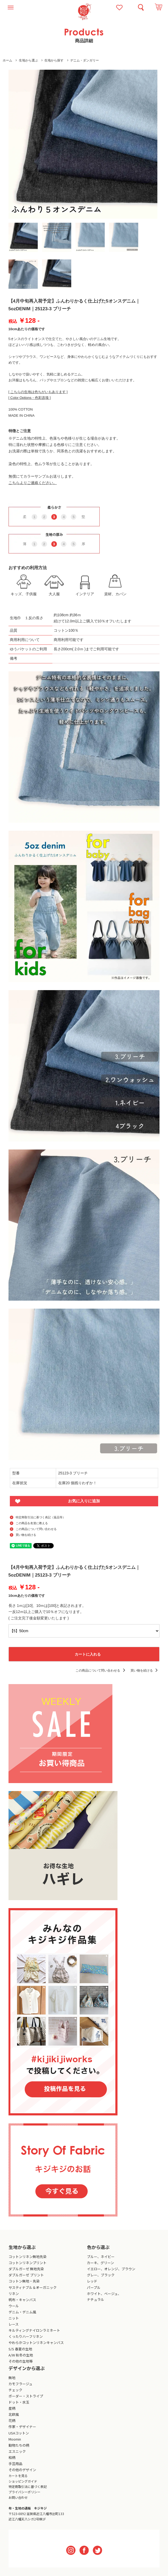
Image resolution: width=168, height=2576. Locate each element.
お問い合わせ (18, 2497)
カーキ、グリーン (100, 2262)
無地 (12, 2377)
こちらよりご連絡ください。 (33, 483)
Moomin (15, 2439)
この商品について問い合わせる (36, 1529)
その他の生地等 (21, 2361)
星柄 (12, 2408)
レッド (92, 2281)
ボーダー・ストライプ (26, 2396)
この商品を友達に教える (32, 1523)
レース (14, 2324)
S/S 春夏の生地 (20, 2348)
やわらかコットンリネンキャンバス (36, 2342)
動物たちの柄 (19, 2445)
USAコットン (19, 2433)
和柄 (12, 2457)
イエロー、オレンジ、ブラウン (111, 2268)
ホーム (7, 60)
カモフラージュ (20, 2383)
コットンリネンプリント (28, 2262)
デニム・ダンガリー (84, 60)
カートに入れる (84, 1654)
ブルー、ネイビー (101, 2256)
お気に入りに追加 (84, 1501)
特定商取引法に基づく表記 (28, 2486)
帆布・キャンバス (22, 2299)
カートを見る (18, 2475)
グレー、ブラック (101, 2274)
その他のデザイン (22, 2469)
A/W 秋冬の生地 (21, 2355)
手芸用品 (15, 2463)
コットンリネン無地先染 (28, 2256)
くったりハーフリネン (26, 2336)
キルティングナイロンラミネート (34, 2330)
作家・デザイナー (22, 2426)
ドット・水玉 (19, 2402)
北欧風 (14, 2414)
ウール (14, 2305)
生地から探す (54, 60)
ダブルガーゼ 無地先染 (26, 2268)
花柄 (12, 2420)
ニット (14, 2318)
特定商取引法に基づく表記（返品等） (40, 1517)
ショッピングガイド (23, 2481)
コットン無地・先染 (24, 2281)
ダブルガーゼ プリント (26, 2274)
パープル (93, 2287)
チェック (15, 2389)
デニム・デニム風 (22, 2311)
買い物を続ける (26, 1534)
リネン (14, 2293)
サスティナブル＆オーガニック (33, 2287)
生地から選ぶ (28, 60)
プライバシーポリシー (24, 2492)
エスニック (17, 2451)
